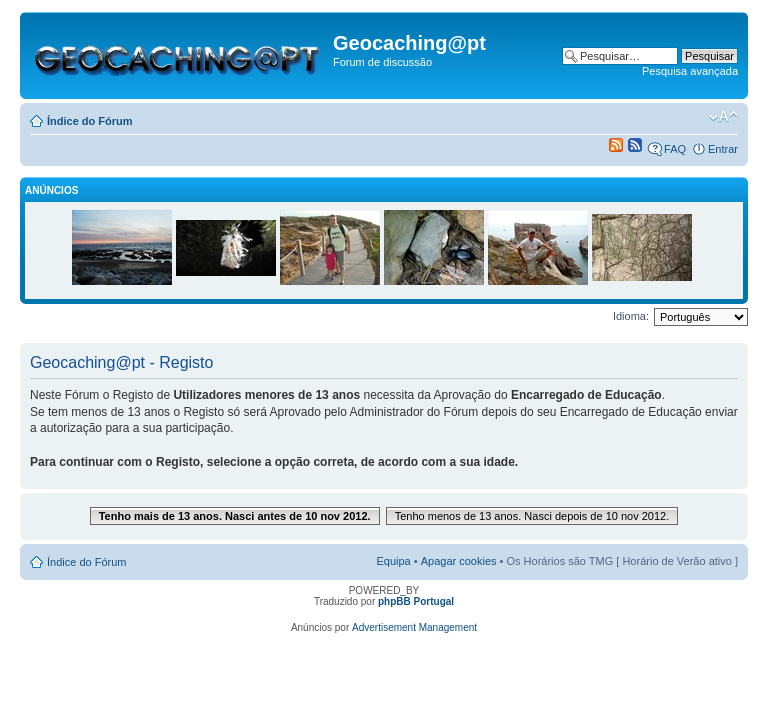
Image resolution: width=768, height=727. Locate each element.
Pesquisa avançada (690, 71)
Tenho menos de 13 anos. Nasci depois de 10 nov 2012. (532, 516)
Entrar (723, 149)
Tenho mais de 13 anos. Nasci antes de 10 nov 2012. (235, 516)
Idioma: (631, 316)
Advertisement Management (414, 627)
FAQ (675, 149)
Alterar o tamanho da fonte (723, 117)
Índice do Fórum (90, 121)
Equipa (393, 561)
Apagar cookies (459, 561)
